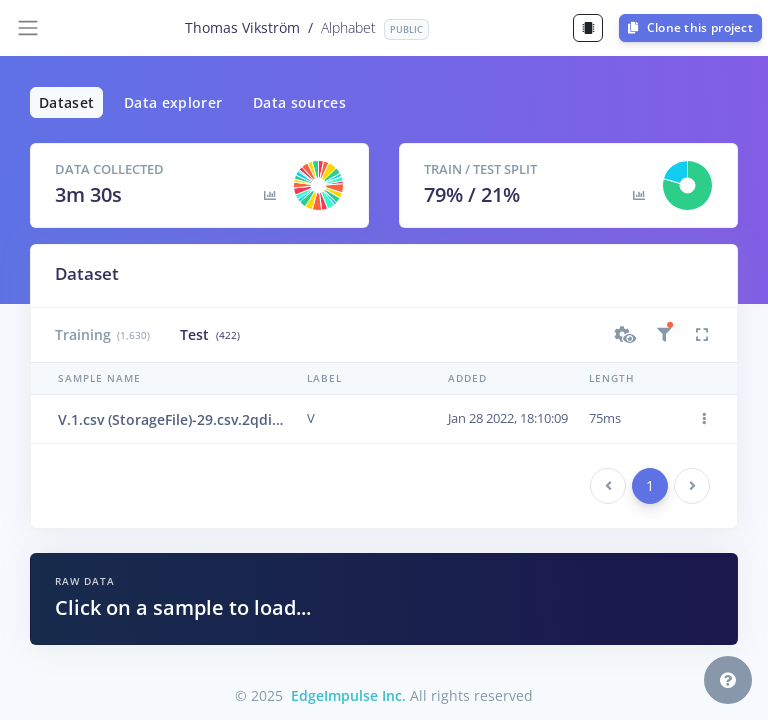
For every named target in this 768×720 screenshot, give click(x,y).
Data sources (299, 102)
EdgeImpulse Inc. (348, 695)
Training (102, 334)
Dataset (66, 102)
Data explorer (173, 102)
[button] (626, 335)
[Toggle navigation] (28, 28)
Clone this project (690, 27)
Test (209, 334)
